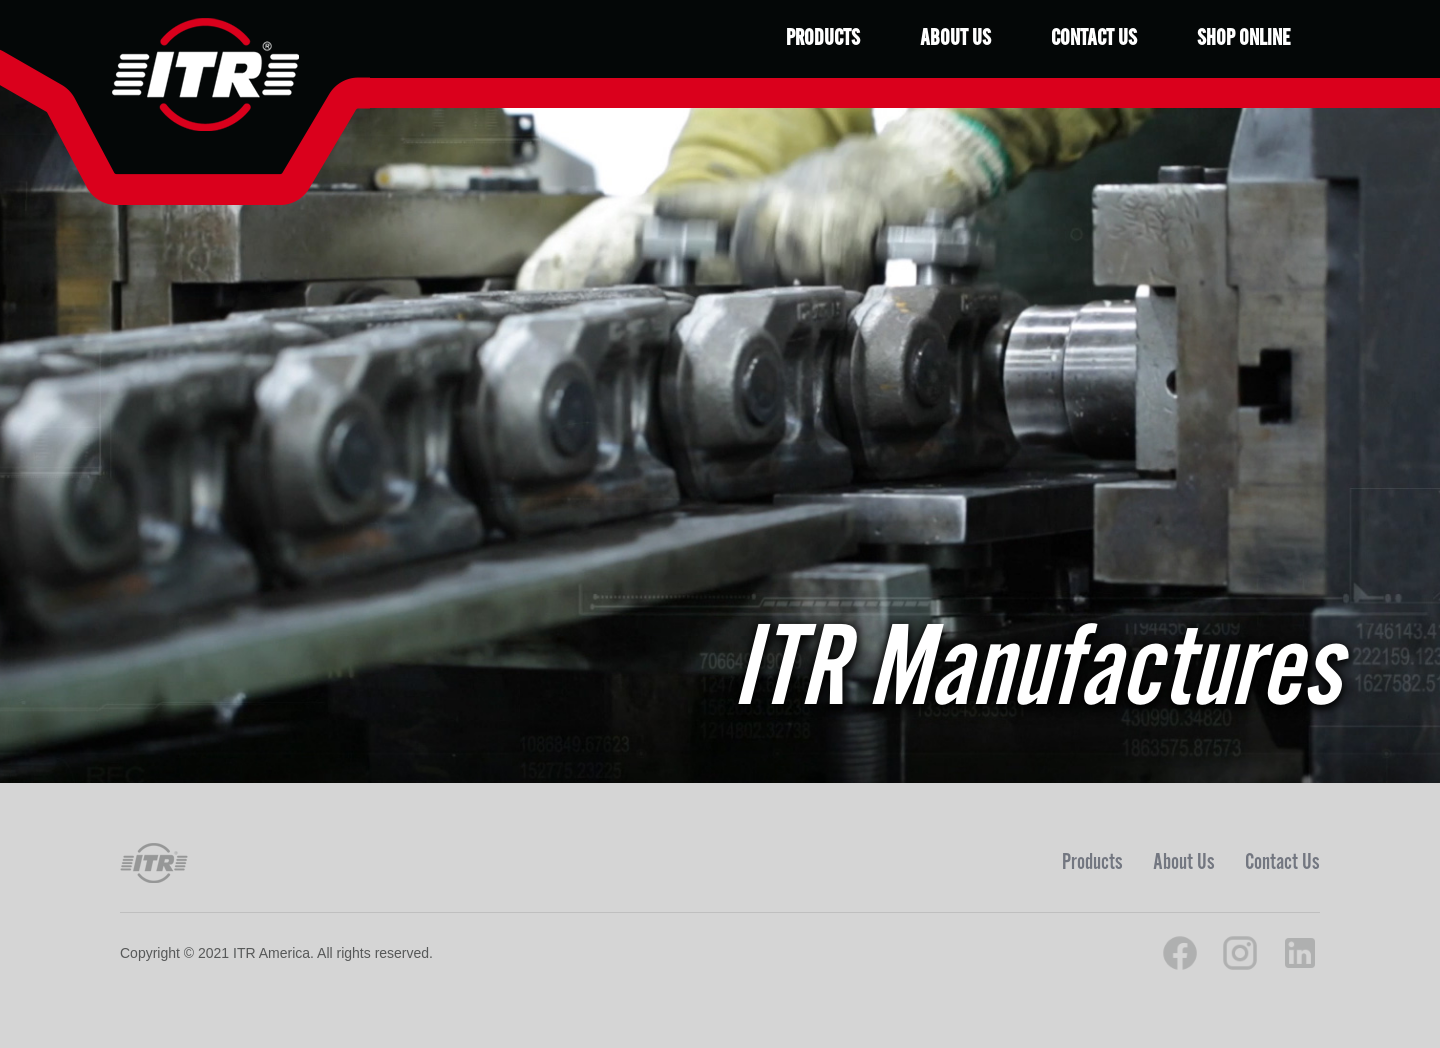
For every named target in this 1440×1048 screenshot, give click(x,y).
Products (823, 38)
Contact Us (1094, 38)
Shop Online (1243, 38)
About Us (955, 38)
